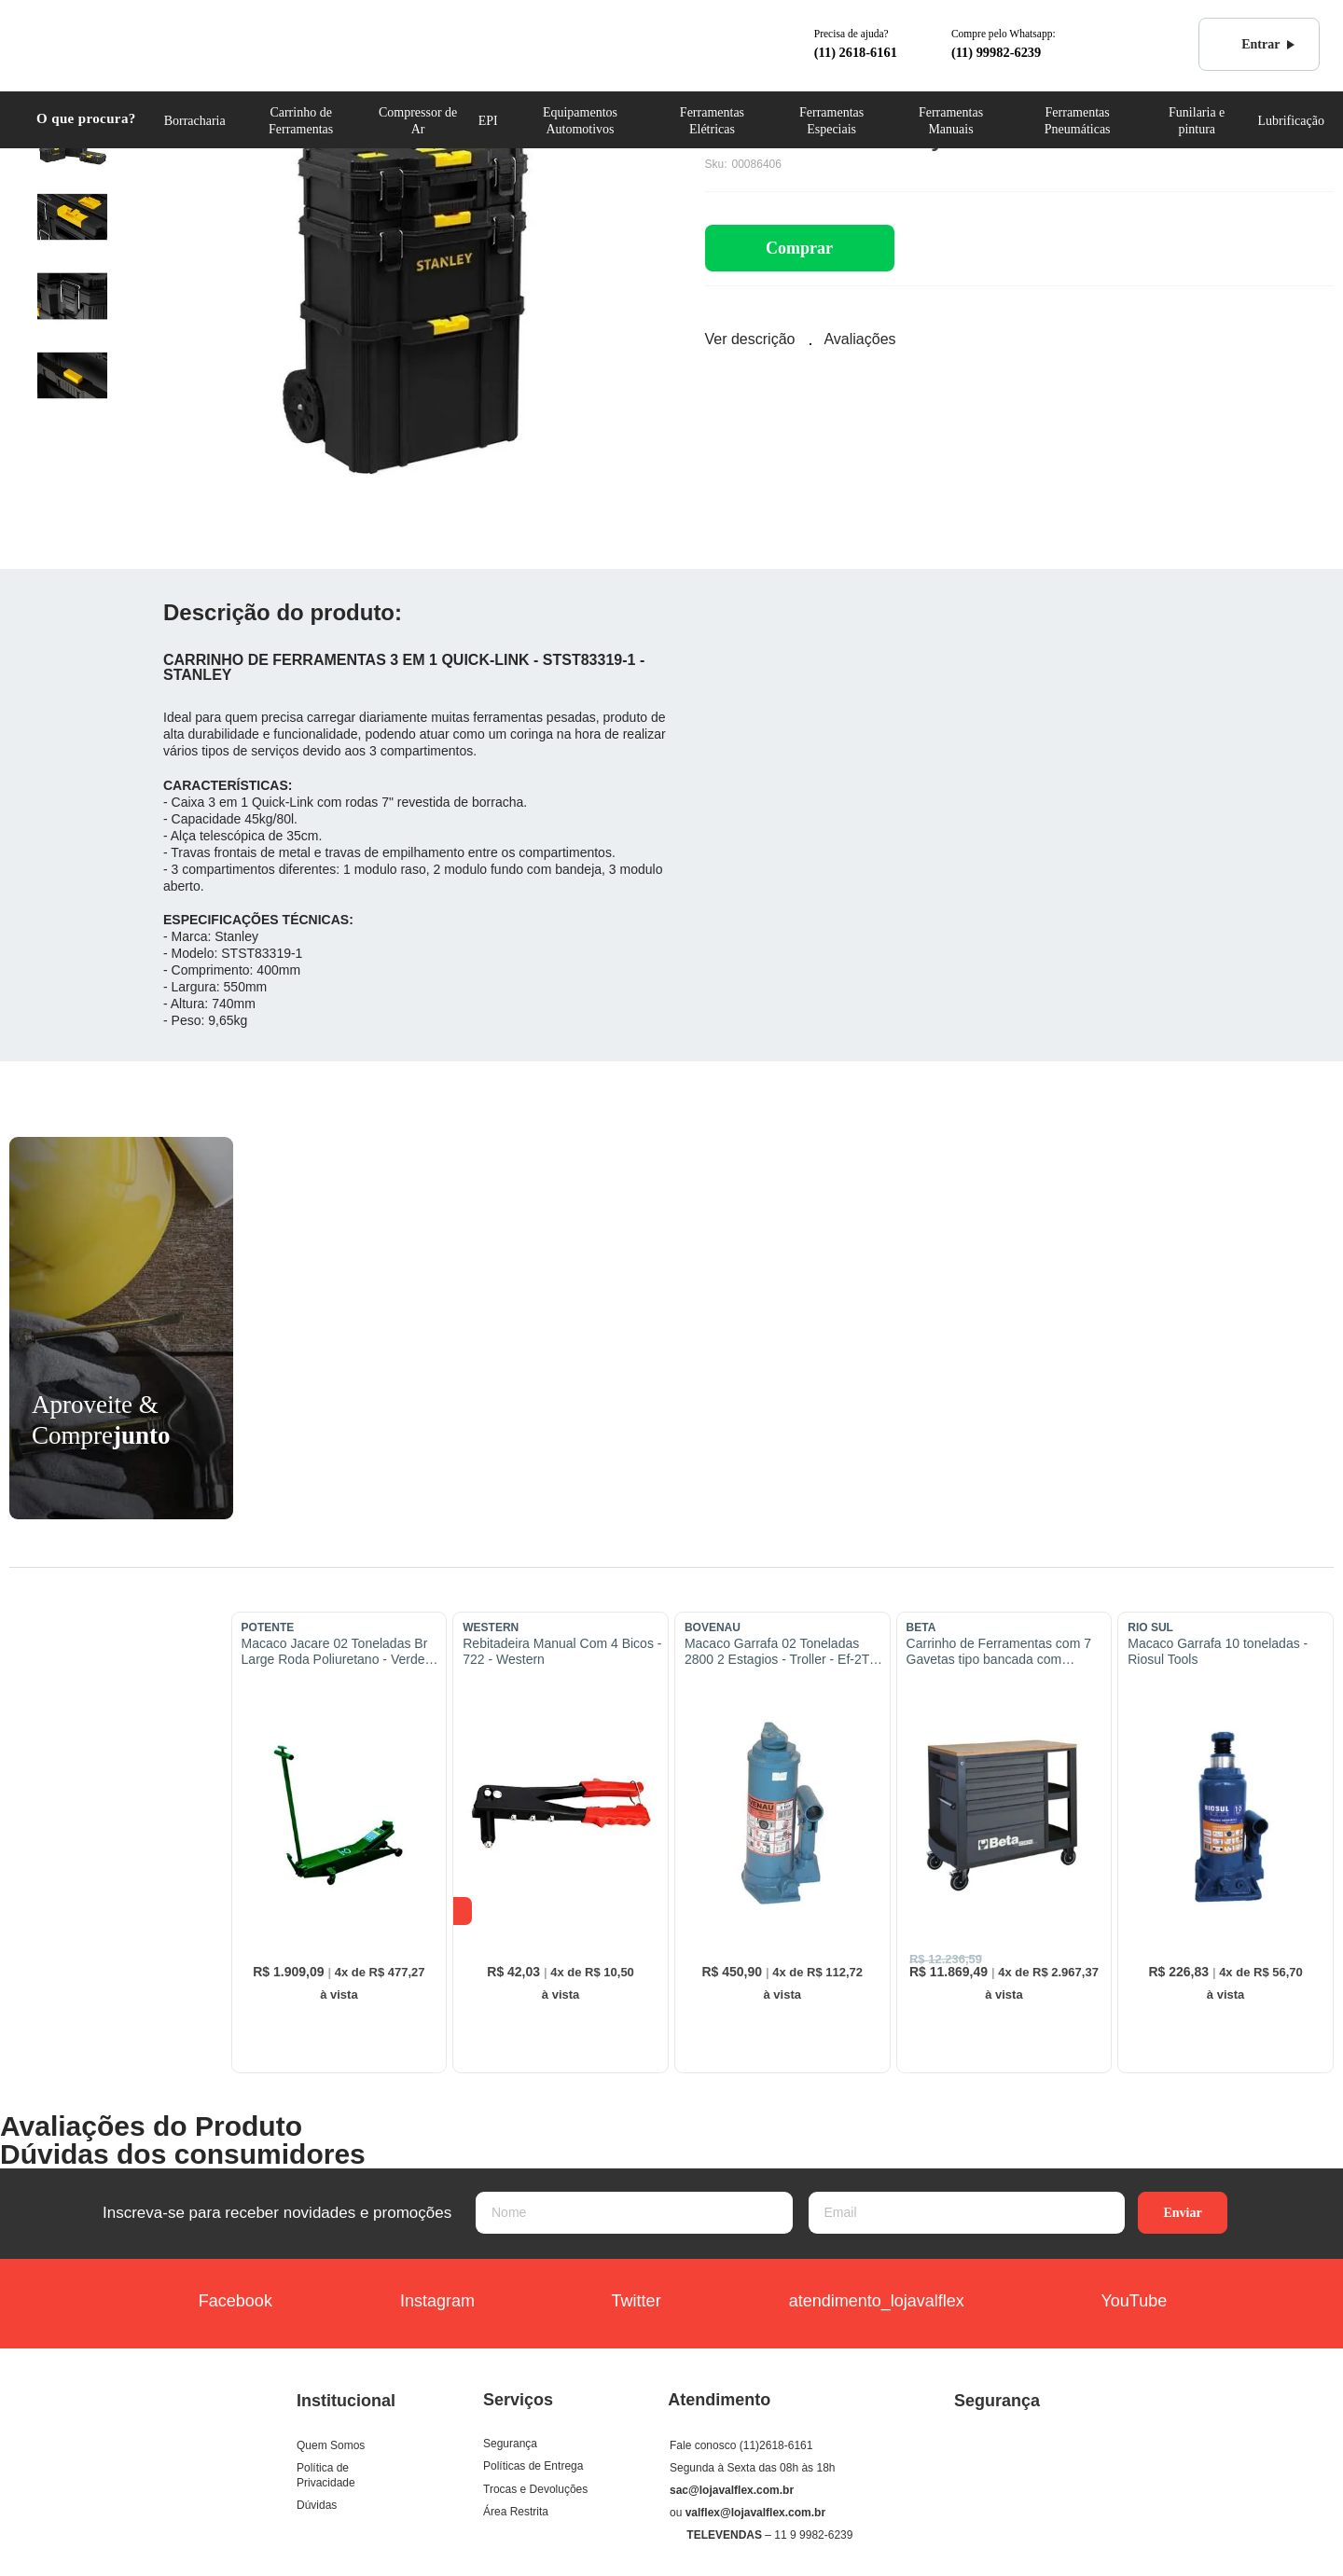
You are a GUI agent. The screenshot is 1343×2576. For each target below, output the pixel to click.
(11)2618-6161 (776, 2445)
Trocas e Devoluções (535, 2489)
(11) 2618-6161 (855, 52)
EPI (488, 121)
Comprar (799, 248)
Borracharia (195, 121)
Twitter (614, 2303)
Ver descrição (750, 339)
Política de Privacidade (326, 2474)
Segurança (510, 2443)
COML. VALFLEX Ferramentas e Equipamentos (108, 43)
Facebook (224, 2303)
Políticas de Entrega (533, 2465)
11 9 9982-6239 (813, 2534)
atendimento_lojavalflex (859, 2303)
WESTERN (491, 1627)
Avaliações (859, 339)
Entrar (1250, 45)
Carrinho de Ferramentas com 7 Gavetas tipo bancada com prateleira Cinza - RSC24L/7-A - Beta (999, 1652)
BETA (921, 1627)
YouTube (1112, 2303)
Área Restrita (515, 2511)
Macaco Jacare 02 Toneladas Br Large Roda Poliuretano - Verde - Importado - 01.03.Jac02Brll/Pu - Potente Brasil (337, 1652)
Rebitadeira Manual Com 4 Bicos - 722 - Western (562, 1651)
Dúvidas (317, 2505)
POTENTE (268, 1627)
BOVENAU (713, 1627)
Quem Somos (331, 2445)
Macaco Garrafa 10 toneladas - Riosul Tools (1218, 1651)
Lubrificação (1290, 121)
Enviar (1182, 2213)
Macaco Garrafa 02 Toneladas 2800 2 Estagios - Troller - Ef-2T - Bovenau (781, 1652)
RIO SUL (1150, 1627)
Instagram (420, 2303)
